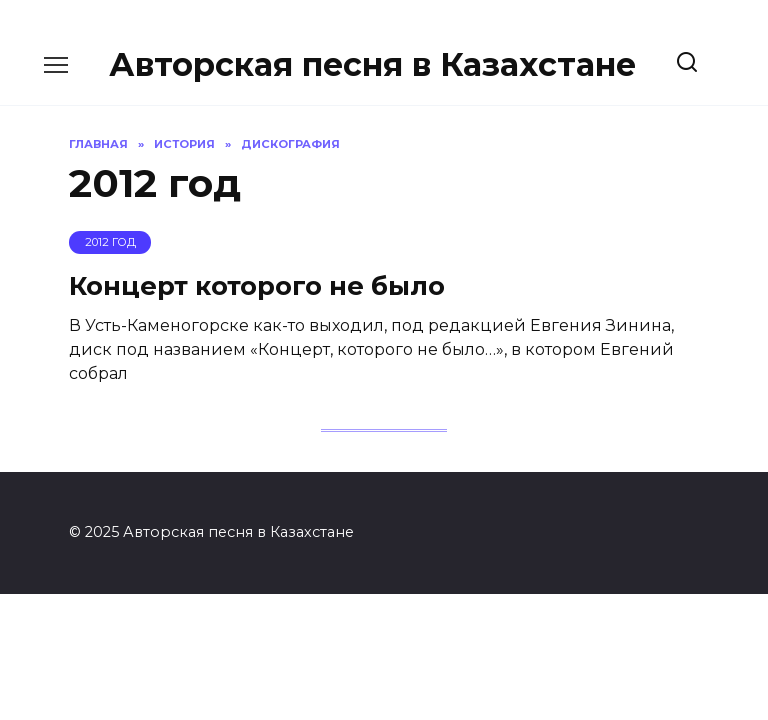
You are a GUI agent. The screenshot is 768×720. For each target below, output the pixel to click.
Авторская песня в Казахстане (372, 64)
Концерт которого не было (257, 285)
